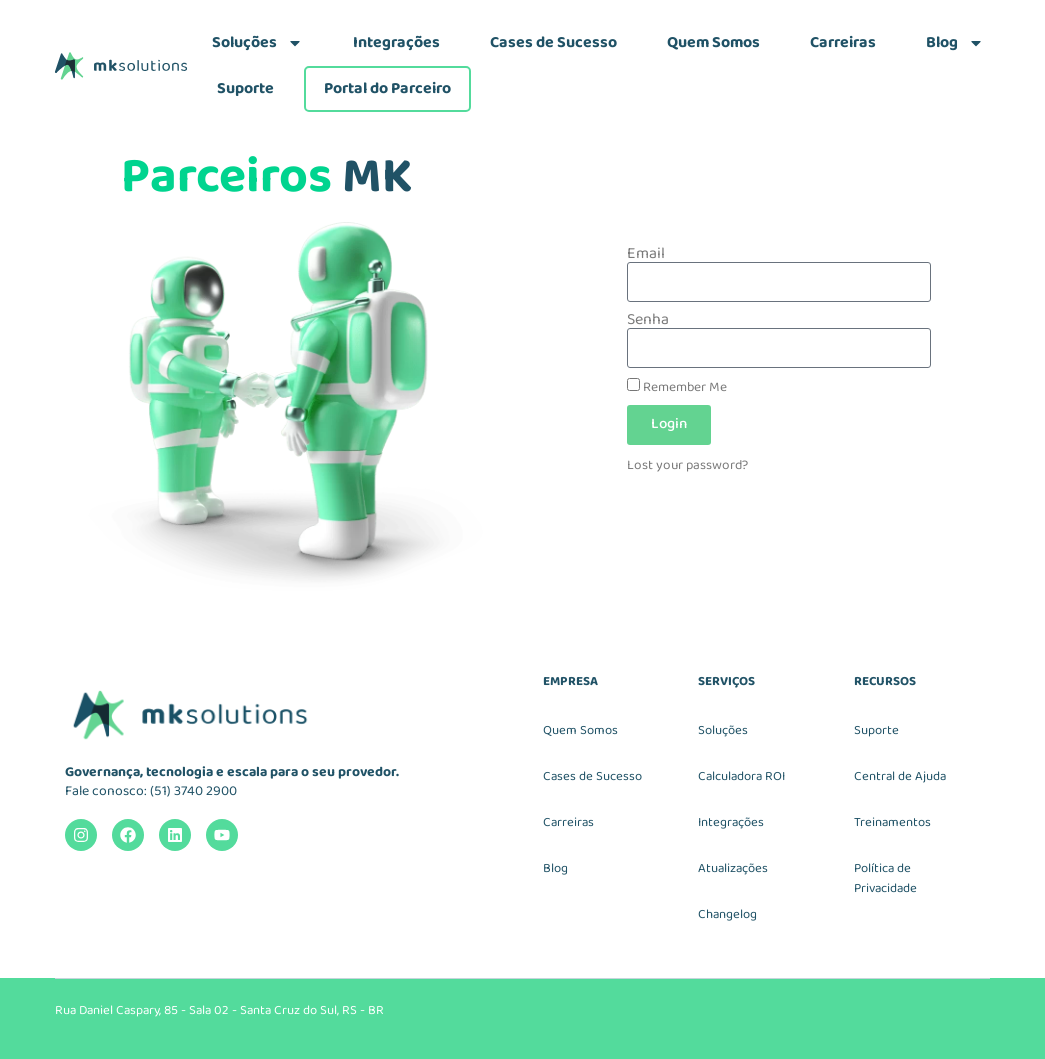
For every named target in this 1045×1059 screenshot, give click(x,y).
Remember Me (677, 386)
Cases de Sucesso (553, 42)
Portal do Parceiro (387, 88)
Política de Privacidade (885, 878)
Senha (648, 320)
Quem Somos (713, 42)
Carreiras (843, 42)
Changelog (727, 914)
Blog (955, 43)
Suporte (245, 88)
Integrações (396, 42)
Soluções (257, 43)
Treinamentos (892, 822)
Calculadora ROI (741, 776)
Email (646, 254)
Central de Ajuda (900, 776)
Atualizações (733, 868)
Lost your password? (687, 465)
